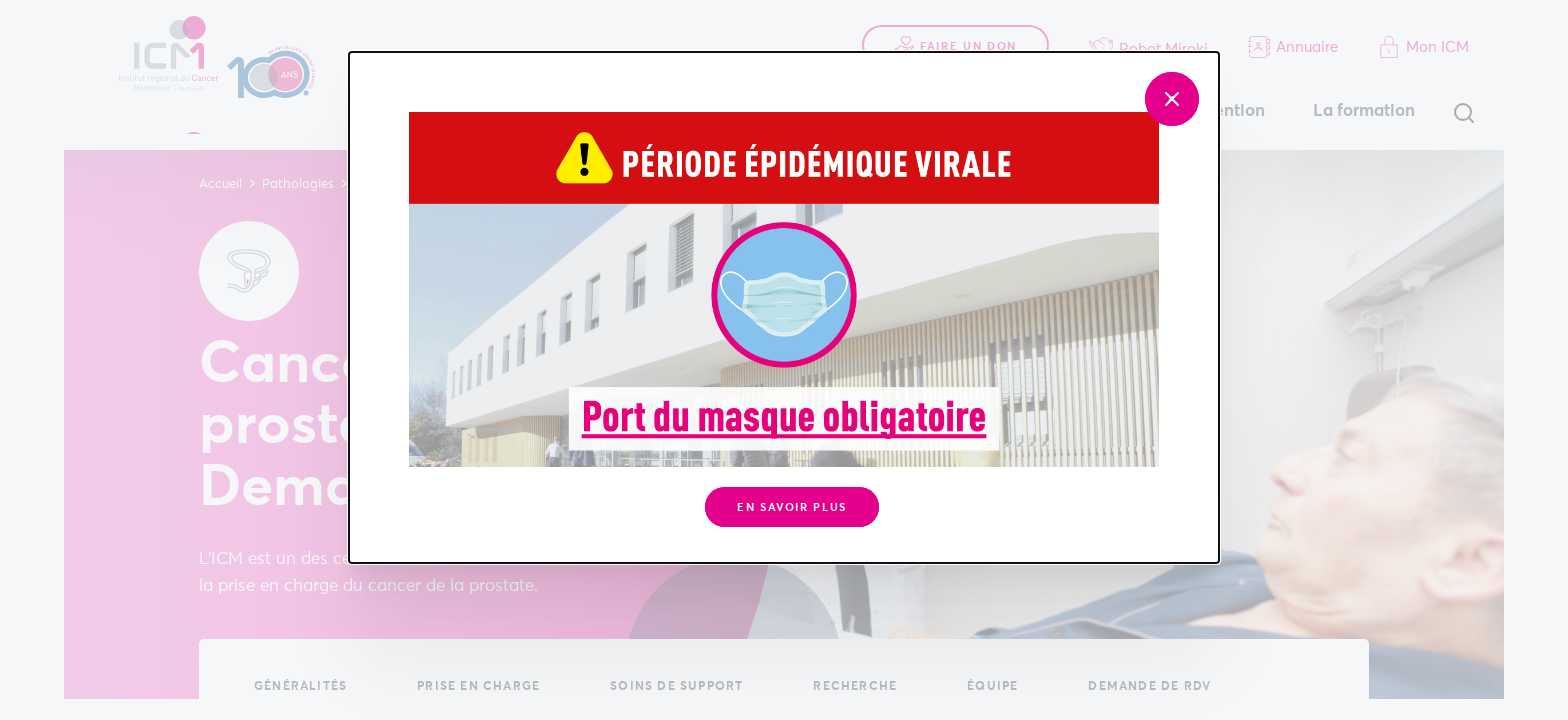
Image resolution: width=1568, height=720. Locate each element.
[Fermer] (1172, 99)
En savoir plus (792, 507)
